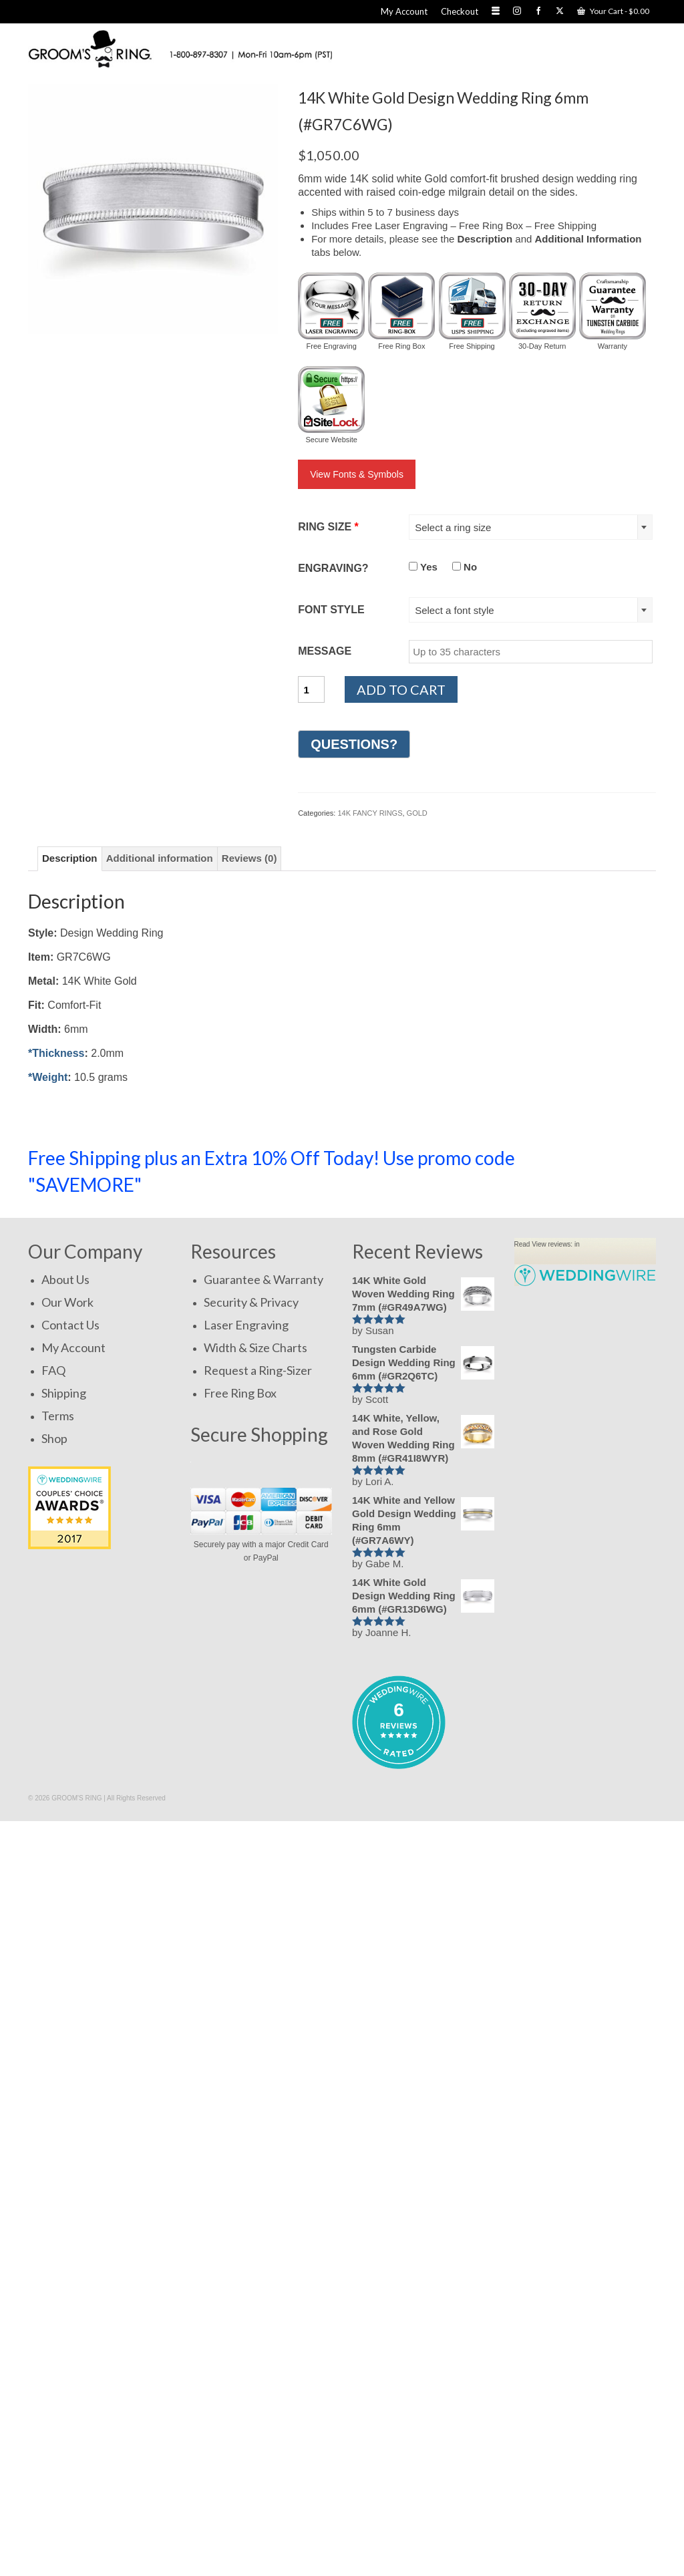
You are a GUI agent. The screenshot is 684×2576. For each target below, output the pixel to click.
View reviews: (552, 1244)
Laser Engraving (246, 1324)
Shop (54, 1438)
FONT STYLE (331, 609)
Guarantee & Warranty (263, 1279)
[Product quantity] (311, 689)
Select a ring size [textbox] (453, 527)
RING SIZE (328, 526)
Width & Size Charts (255, 1347)
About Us (65, 1279)
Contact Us (70, 1324)
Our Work (67, 1302)
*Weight (47, 1077)
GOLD (417, 813)
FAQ (53, 1370)
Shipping (63, 1393)
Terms (57, 1415)
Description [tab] (70, 858)
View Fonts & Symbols (356, 474)
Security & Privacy (251, 1302)
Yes (423, 567)
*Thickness (56, 1053)
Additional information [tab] (159, 858)
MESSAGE (324, 651)
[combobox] (531, 527)
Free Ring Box (240, 1393)
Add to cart (401, 689)
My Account (73, 1347)
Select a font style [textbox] (454, 610)
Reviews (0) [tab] (249, 858)
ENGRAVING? (333, 568)
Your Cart (613, 11)
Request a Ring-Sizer (258, 1370)
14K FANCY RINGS (369, 813)
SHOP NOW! (597, 1164)
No (464, 567)
